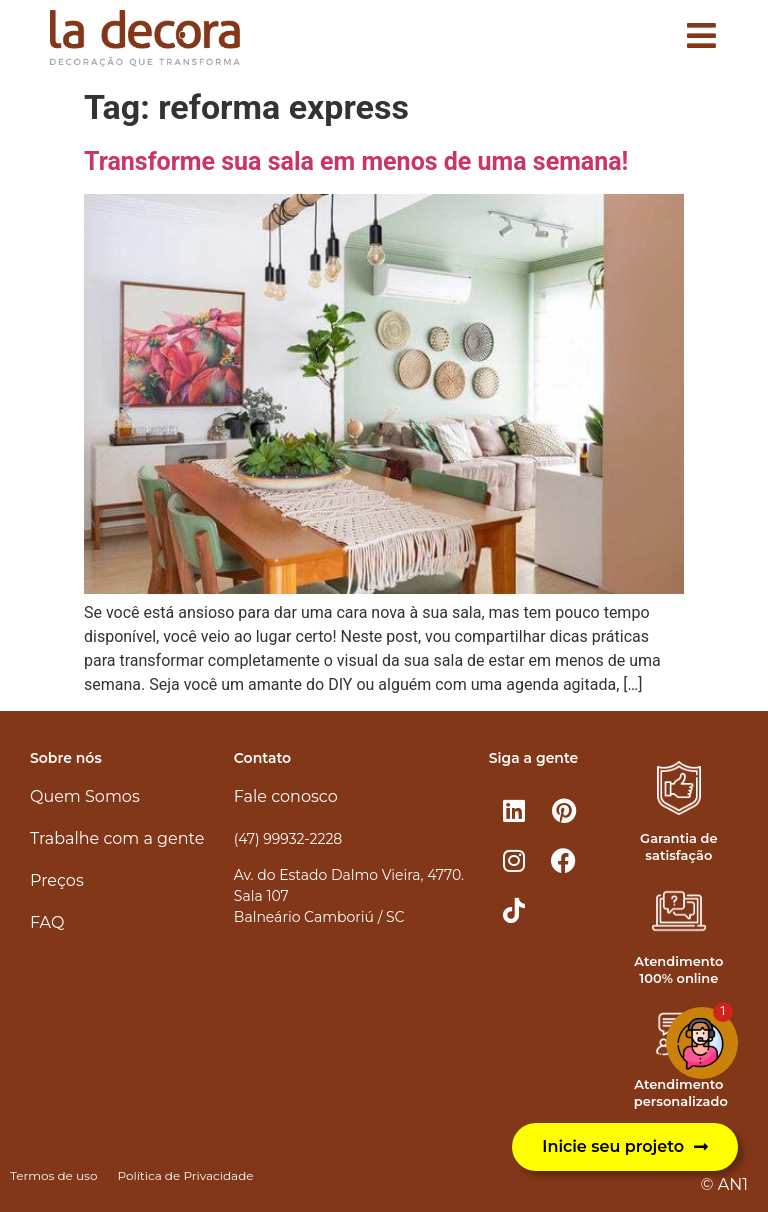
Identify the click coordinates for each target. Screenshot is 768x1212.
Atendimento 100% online (678, 969)
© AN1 (724, 1184)
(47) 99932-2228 (288, 839)
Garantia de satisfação (678, 846)
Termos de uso (53, 1175)
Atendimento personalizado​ (681, 1092)
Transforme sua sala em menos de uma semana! (356, 161)
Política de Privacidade (185, 1175)
